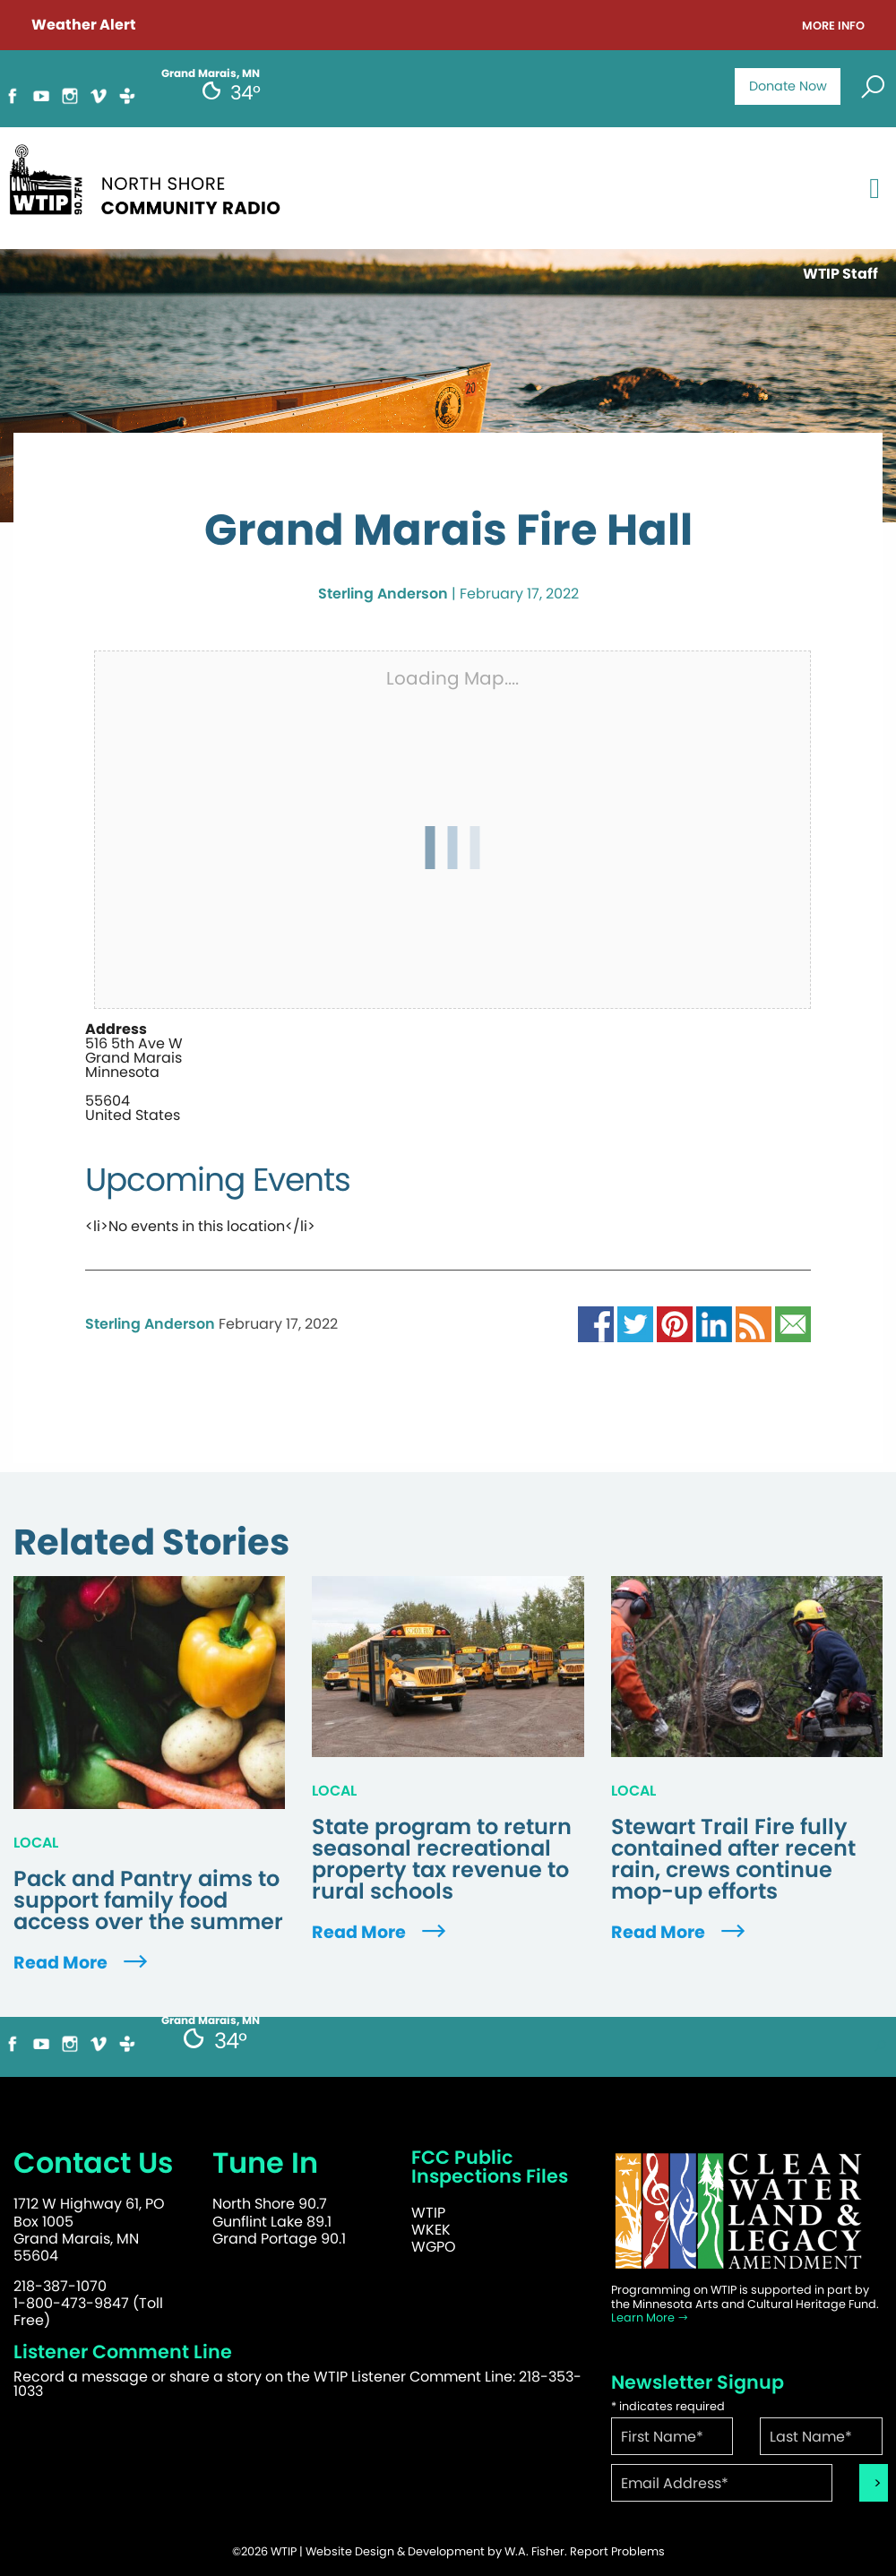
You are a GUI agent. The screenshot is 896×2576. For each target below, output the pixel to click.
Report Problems (617, 2551)
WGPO (433, 2246)
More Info (833, 26)
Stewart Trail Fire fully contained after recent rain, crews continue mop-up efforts (733, 1859)
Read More (82, 1963)
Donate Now (788, 86)
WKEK (431, 2229)
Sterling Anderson (383, 593)
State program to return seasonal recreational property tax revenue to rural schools (442, 1859)
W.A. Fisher (534, 2551)
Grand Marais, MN (210, 2020)
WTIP (428, 2212)
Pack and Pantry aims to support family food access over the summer (148, 1900)
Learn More (650, 2317)
